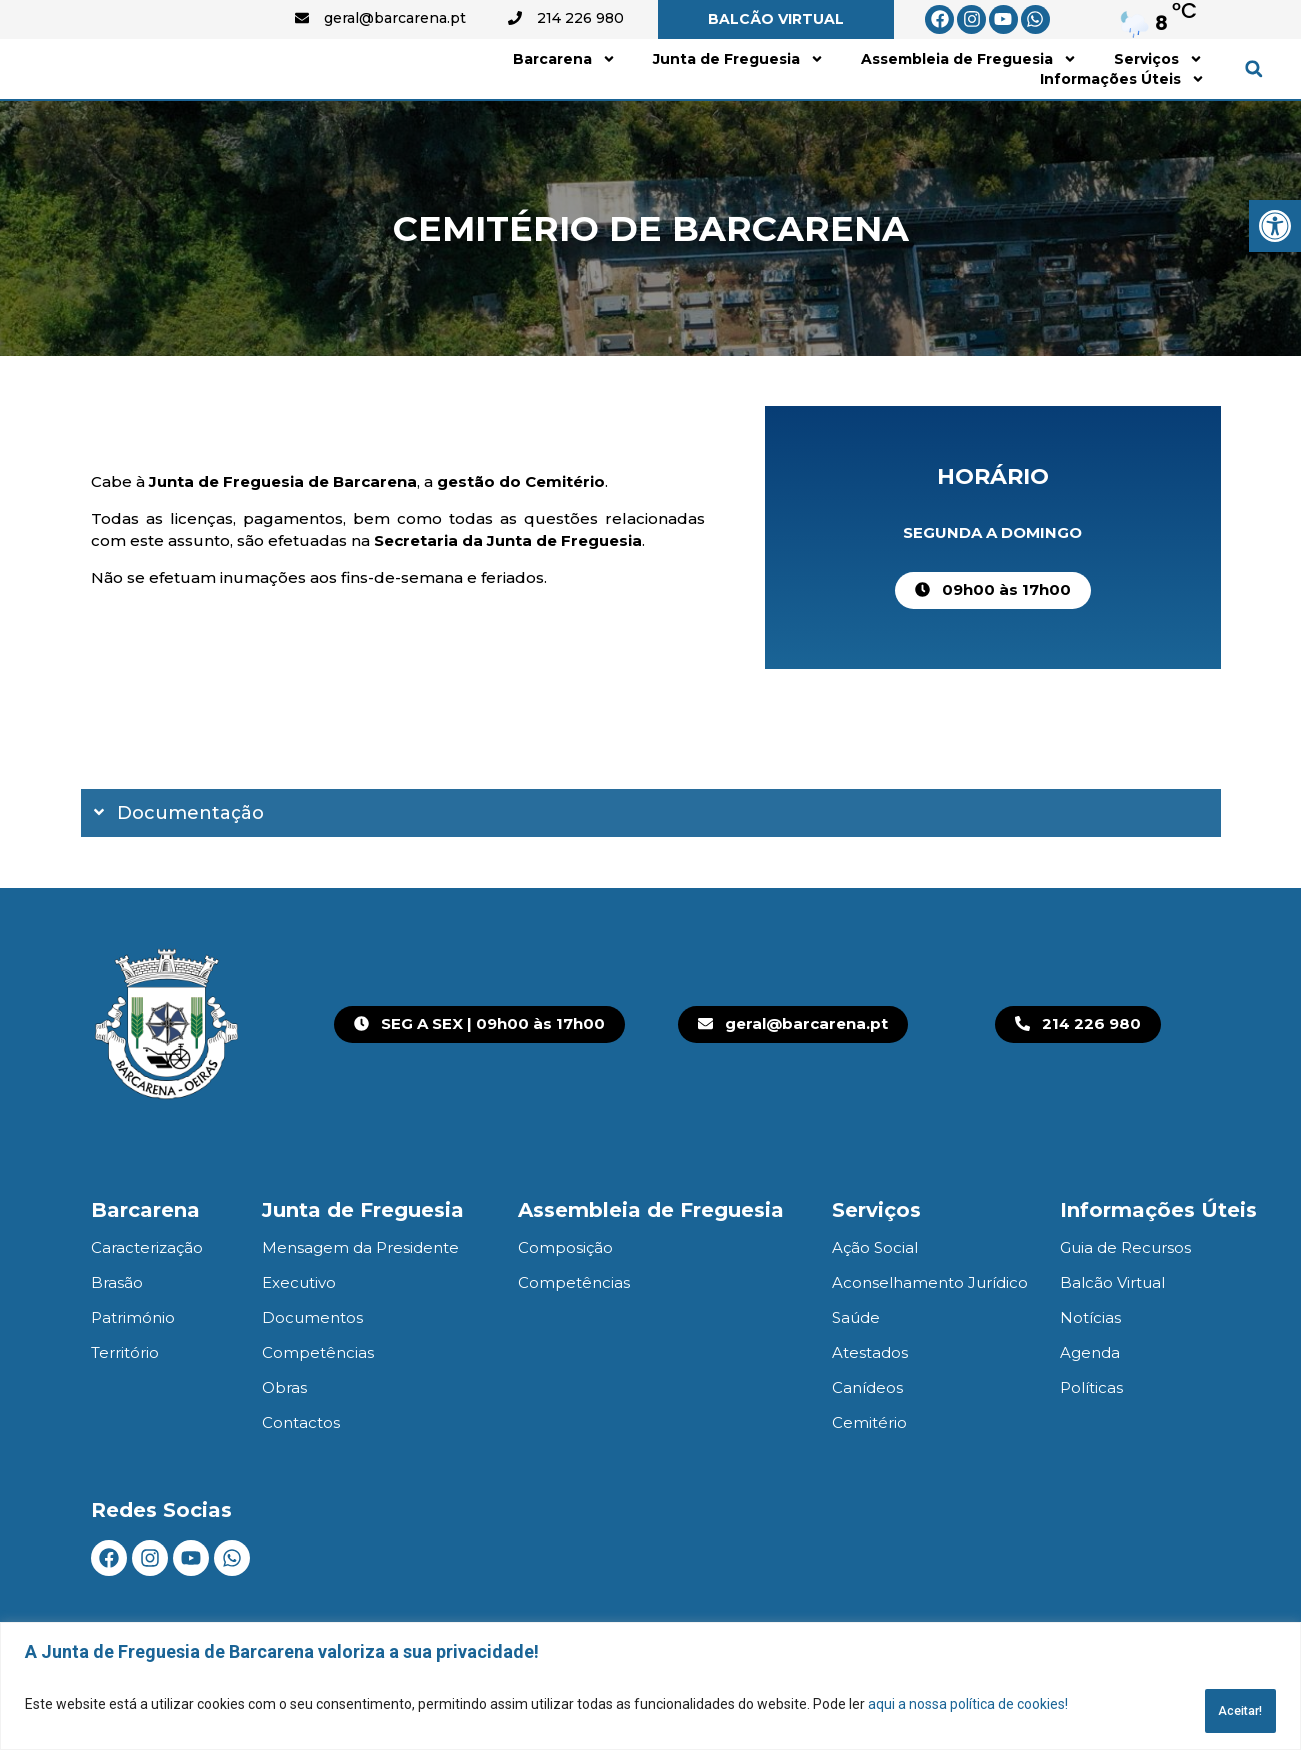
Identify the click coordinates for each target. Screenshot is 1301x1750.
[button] (1253, 93)
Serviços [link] (1158, 83)
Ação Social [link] (875, 1296)
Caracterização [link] (147, 1296)
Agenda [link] (1090, 1401)
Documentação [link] (190, 862)
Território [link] (125, 1401)
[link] (1275, 226)
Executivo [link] (299, 1331)
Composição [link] (565, 1296)
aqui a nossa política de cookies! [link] (968, 1711)
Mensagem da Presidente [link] (360, 1296)
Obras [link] (284, 1436)
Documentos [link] (312, 1366)
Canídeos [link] (867, 1436)
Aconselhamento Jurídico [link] (930, 1331)
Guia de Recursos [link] (1125, 1296)
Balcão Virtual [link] (1112, 1331)
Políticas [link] (1091, 1436)
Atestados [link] (870, 1401)
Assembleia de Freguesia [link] (969, 83)
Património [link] (133, 1366)
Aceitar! (1221, 1711)
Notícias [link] (1090, 1366)
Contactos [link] (301, 1471)
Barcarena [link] (564, 83)
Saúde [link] (856, 1366)
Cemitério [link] (869, 1471)
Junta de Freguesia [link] (738, 83)
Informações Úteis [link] (1122, 103)
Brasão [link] (117, 1331)
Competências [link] (318, 1401)
